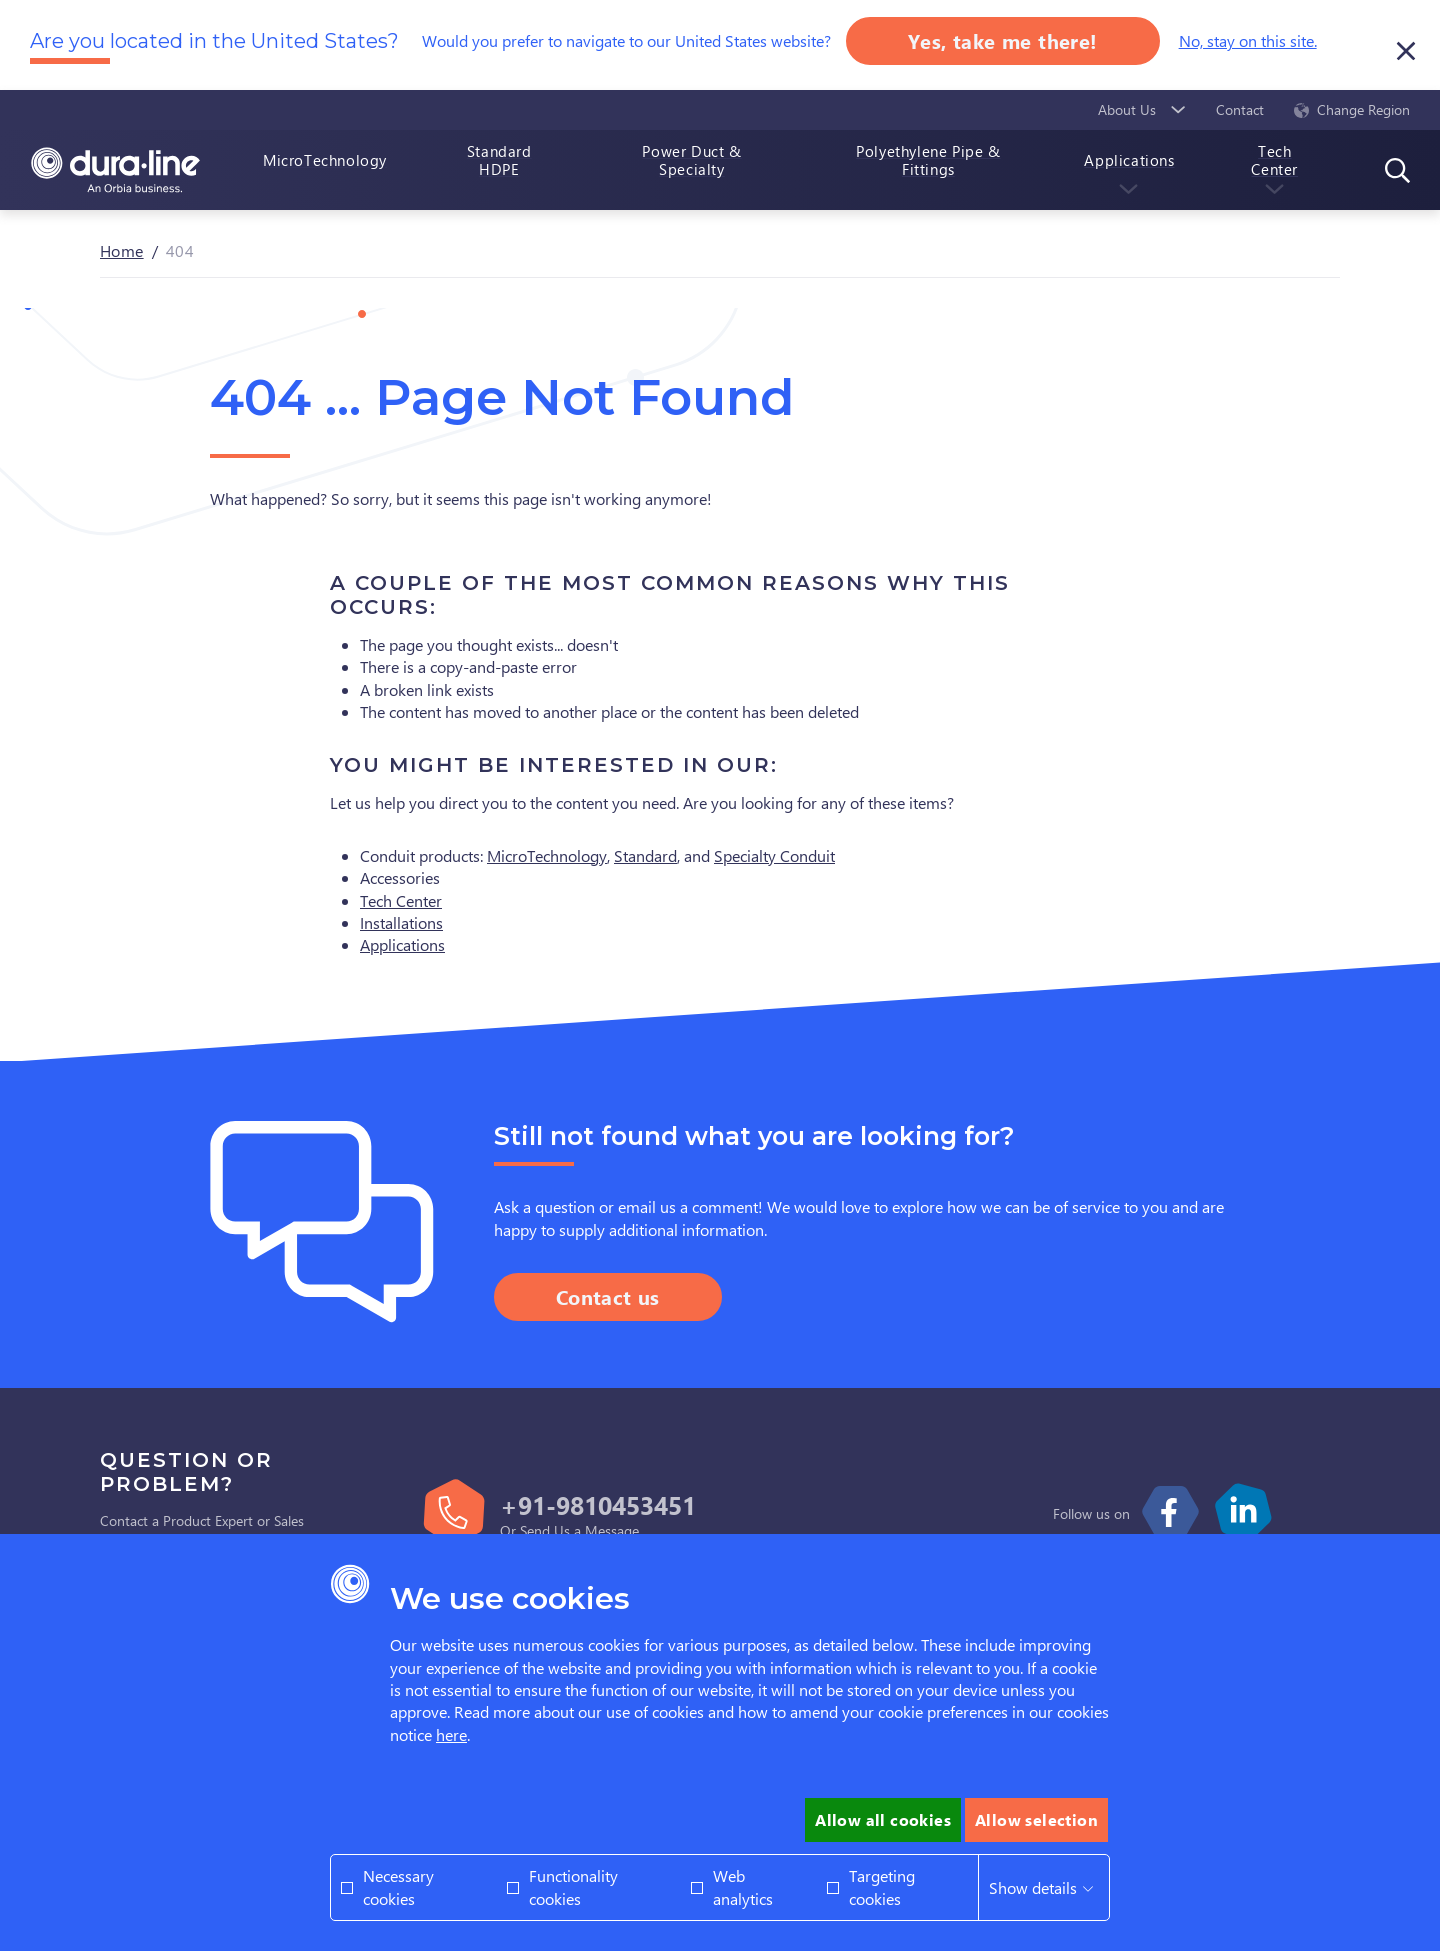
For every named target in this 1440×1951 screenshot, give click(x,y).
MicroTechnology (547, 855)
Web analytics (743, 1886)
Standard (645, 855)
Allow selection (1036, 1819)
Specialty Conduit (774, 855)
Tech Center (401, 900)
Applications (402, 944)
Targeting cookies (882, 1886)
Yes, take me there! (1003, 40)
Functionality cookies (573, 1886)
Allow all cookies (883, 1819)
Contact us (608, 1296)
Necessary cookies (398, 1886)
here (451, 1734)
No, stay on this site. (1248, 40)
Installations (401, 922)
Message (612, 1530)
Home (122, 250)
